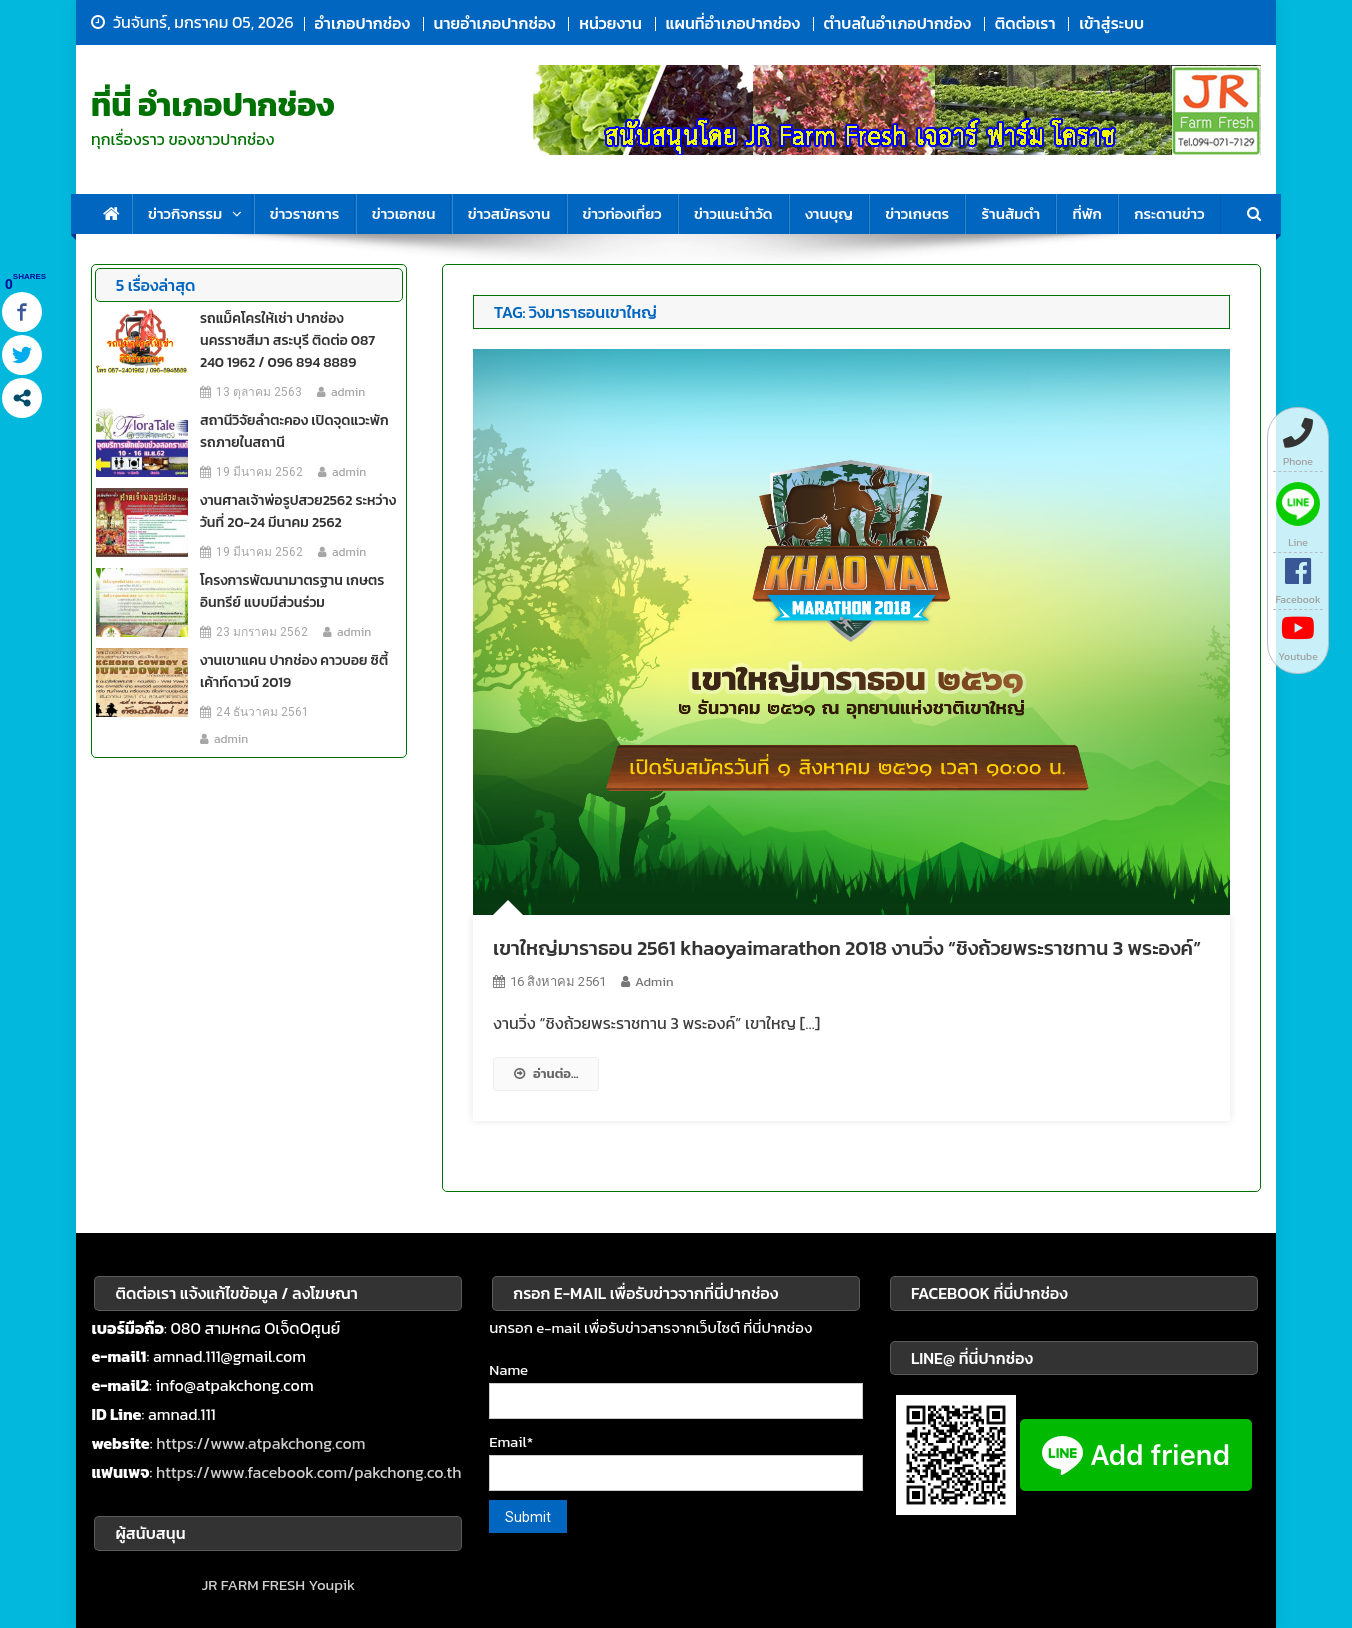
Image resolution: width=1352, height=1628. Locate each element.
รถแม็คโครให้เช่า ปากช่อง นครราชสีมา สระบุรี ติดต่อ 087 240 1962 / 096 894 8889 (287, 340)
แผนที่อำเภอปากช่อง (733, 23)
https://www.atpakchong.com (260, 1443)
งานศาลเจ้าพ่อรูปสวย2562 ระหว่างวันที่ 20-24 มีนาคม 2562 (298, 511)
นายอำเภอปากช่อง (495, 23)
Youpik (331, 1584)
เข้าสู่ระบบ (1111, 23)
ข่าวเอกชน (404, 213)
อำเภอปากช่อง (362, 23)
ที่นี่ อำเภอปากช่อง (213, 105)
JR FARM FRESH (253, 1584)
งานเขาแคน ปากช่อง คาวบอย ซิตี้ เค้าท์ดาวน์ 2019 (294, 671)
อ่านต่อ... (546, 1073)
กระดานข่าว (1169, 213)
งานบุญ (829, 213)
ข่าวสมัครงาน (509, 213)
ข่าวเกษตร (917, 213)
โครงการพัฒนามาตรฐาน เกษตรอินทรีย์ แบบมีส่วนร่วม (292, 591)
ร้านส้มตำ (1010, 213)
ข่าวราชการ (305, 213)
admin (654, 981)
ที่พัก (1086, 213)
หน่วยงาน (610, 23)
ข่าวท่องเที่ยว (622, 213)
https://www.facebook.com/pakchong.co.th (309, 1472)
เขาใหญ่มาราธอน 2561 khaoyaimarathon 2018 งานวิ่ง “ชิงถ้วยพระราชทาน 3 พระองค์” (847, 948)
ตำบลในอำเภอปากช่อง (897, 23)
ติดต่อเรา (1025, 23)
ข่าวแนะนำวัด (733, 213)
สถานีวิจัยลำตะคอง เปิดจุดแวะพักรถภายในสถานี (294, 431)
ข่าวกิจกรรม (185, 213)
